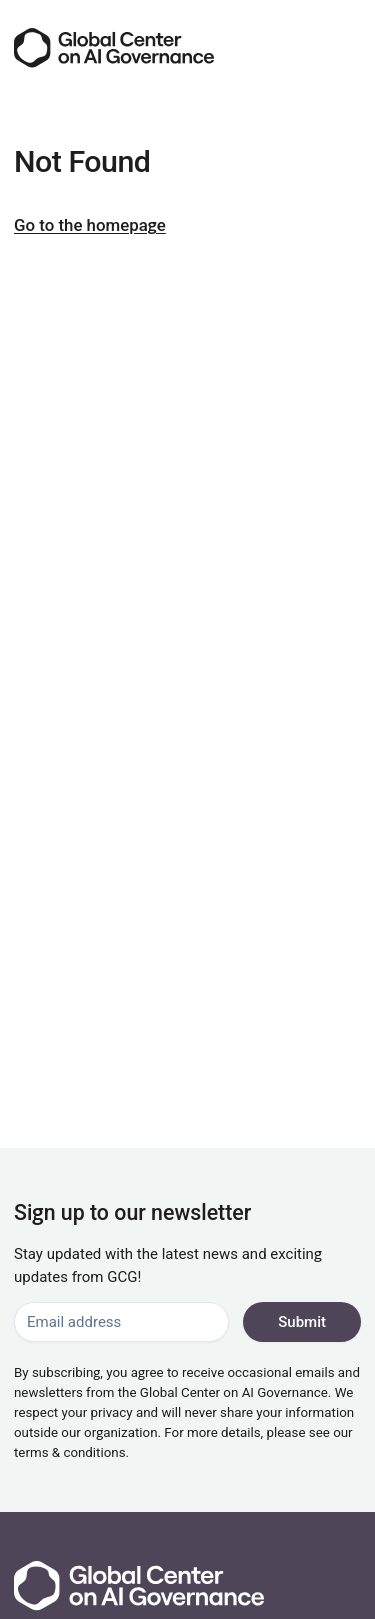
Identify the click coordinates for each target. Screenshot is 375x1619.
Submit (302, 1322)
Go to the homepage (90, 225)
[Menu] (343, 48)
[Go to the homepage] (114, 47)
